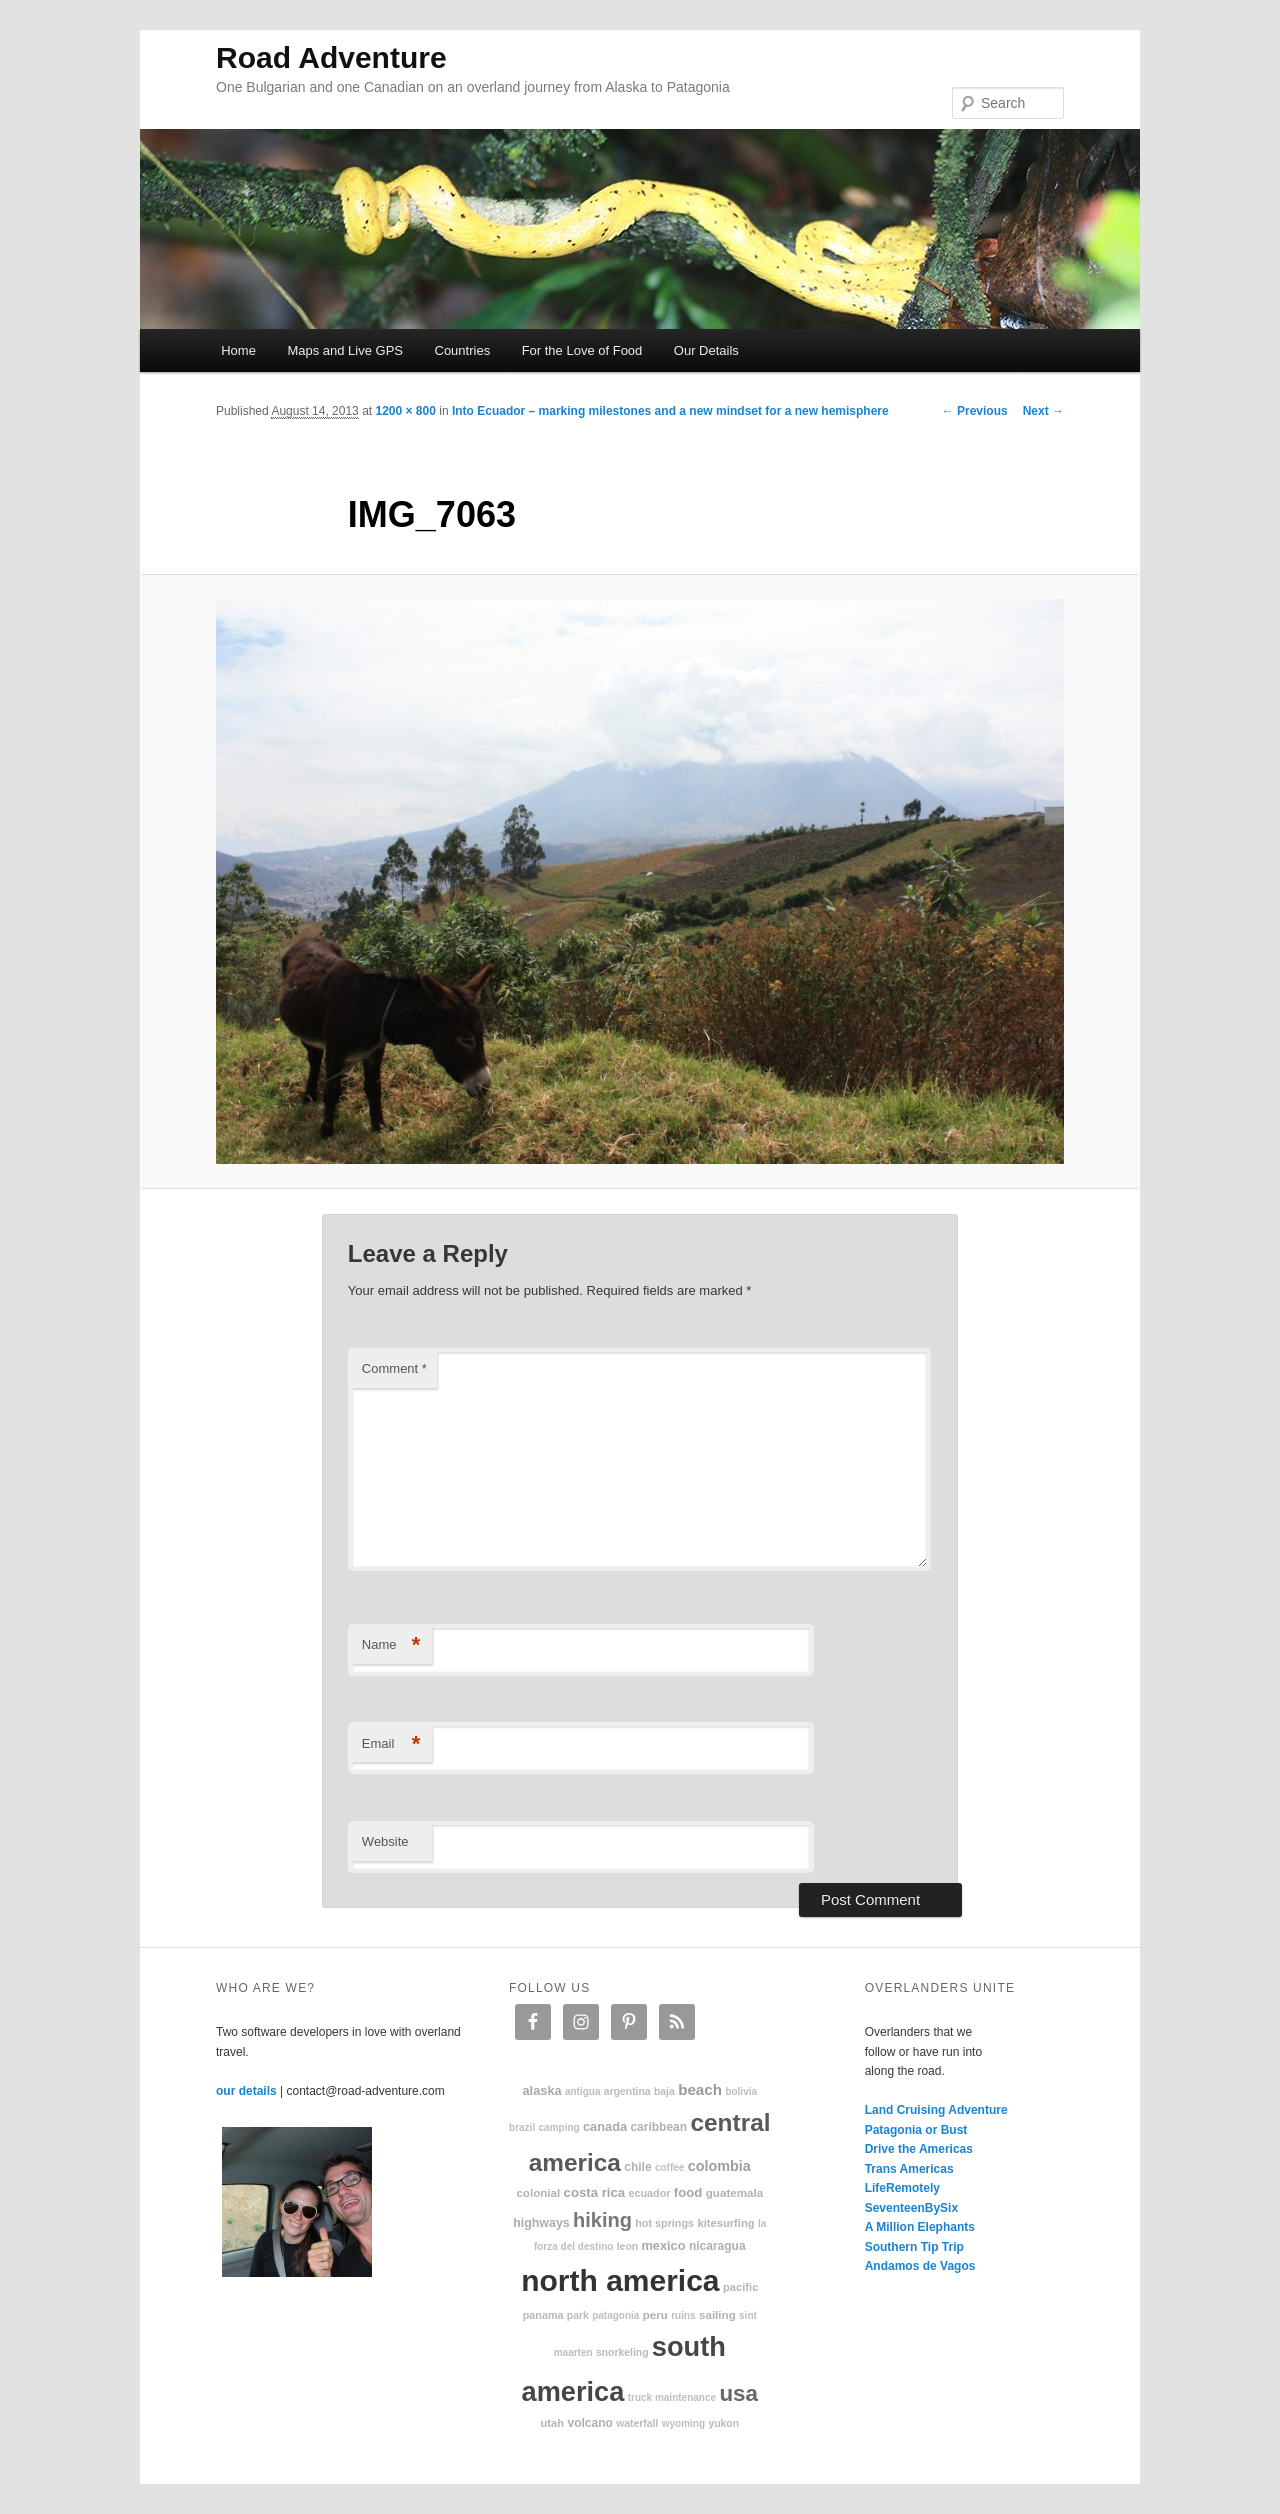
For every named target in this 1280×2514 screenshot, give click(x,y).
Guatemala (734, 2192)
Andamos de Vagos (920, 2266)
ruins (683, 2315)
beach (700, 2089)
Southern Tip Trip (914, 2247)
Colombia (719, 2166)
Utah (553, 2423)
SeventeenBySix (911, 2208)
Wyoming (683, 2423)
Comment (394, 1368)
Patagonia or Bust (916, 2130)
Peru (655, 2314)
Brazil (522, 2127)
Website (385, 1841)
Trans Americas (909, 2169)
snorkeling (622, 2352)
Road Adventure (331, 57)
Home (238, 350)
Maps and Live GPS (345, 350)
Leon (627, 2246)
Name (391, 1645)
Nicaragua (717, 2246)
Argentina (627, 2091)
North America (620, 2280)
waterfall (637, 2423)
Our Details (706, 350)
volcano (590, 2423)
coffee (669, 2167)
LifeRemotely (902, 2188)
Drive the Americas (919, 2149)
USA (738, 2393)
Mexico (663, 2245)
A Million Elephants (920, 2227)
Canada (605, 2126)
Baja (664, 2091)
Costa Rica (595, 2192)
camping (559, 2127)
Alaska (541, 2090)
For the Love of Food (582, 350)
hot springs (664, 2223)
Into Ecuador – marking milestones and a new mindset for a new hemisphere (670, 411)
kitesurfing (725, 2223)
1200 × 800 (405, 411)
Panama (543, 2315)
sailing (717, 2314)
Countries (463, 350)
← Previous (975, 411)
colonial (538, 2192)
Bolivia (741, 2091)
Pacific (740, 2287)
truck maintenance (672, 2397)
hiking (602, 2220)
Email (391, 1744)
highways (541, 2223)
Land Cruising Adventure (936, 2110)
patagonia (615, 2315)
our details (246, 2091)
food (688, 2192)
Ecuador (650, 2193)
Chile (637, 2167)
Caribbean (658, 2127)
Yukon (723, 2423)
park (578, 2315)
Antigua (583, 2091)
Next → (1043, 411)
